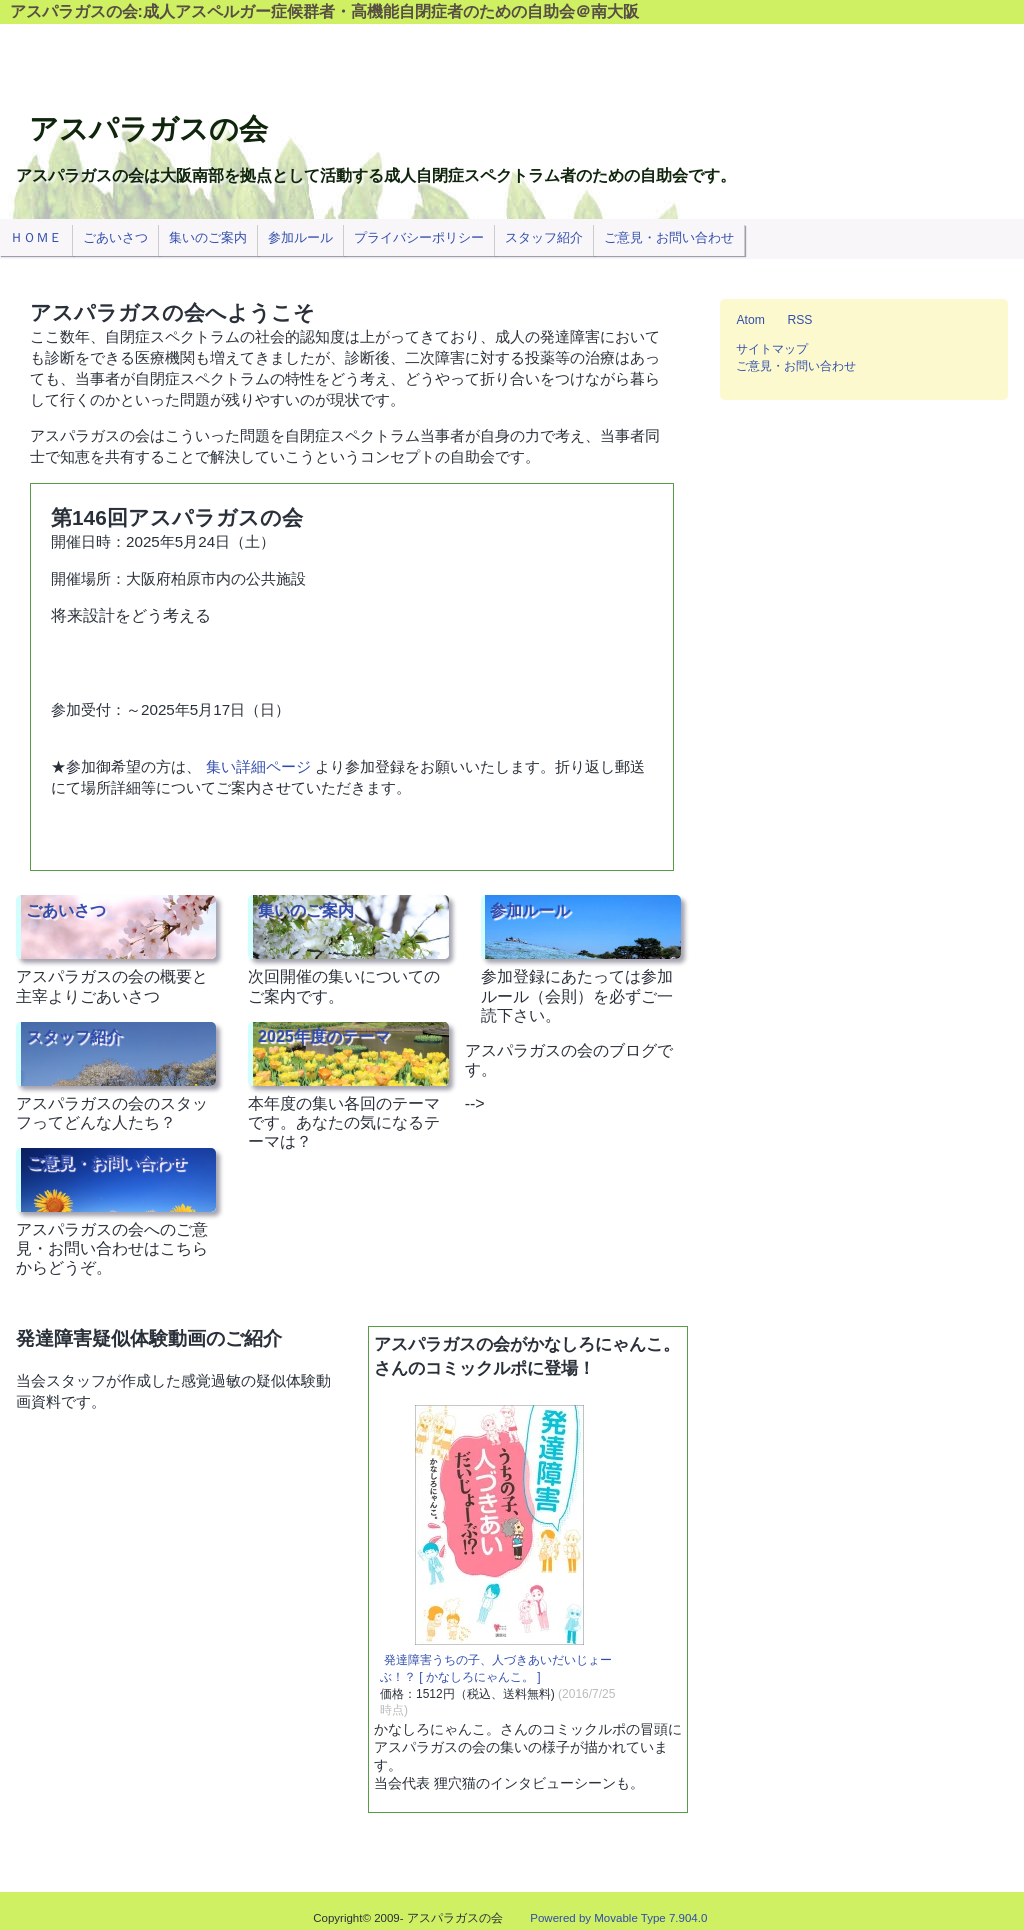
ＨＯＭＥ (36, 237)
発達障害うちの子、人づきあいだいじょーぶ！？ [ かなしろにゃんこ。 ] (496, 1668)
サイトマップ (772, 349)
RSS (799, 320)
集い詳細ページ (258, 766)
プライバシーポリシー (419, 237)
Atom (750, 320)
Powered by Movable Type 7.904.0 (618, 1918)
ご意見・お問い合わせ (106, 1162)
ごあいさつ (66, 909)
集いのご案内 (306, 909)
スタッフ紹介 (74, 1036)
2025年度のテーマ (324, 1036)
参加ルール (530, 909)
